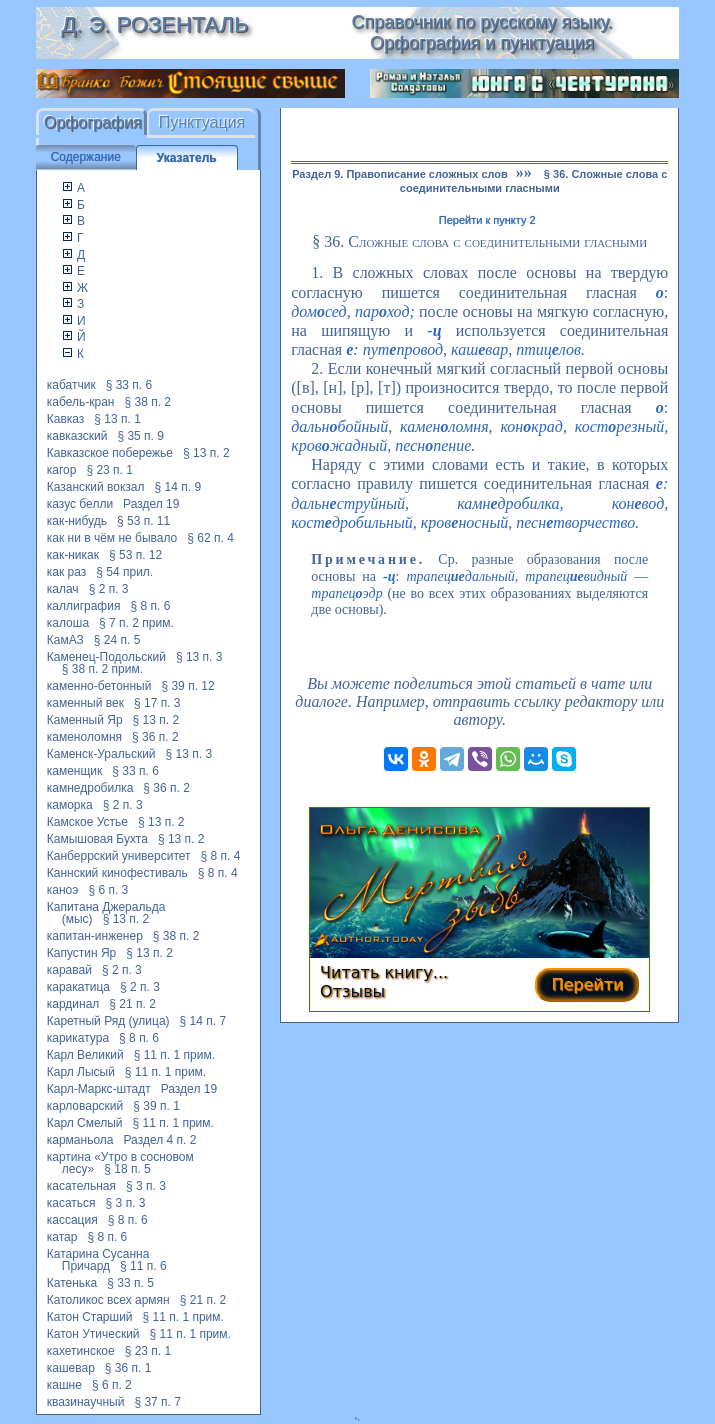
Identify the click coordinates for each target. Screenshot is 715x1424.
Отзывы (352, 991)
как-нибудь (77, 521)
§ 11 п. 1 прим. (174, 1055)
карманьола (80, 1140)
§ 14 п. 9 (178, 487)
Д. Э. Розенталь (154, 24)
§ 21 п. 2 (132, 1004)
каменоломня (84, 737)
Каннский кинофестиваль (117, 873)
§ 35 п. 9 (140, 436)
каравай (69, 970)
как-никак (73, 555)
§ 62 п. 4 (210, 538)
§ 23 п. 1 (109, 470)
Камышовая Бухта (97, 839)
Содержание (86, 157)
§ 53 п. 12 (135, 555)
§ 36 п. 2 (155, 737)
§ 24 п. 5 (117, 640)
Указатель (187, 158)
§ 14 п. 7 (203, 1021)
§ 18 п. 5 (127, 1169)
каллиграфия (84, 606)
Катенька (72, 1283)
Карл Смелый (85, 1123)
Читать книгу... (384, 972)
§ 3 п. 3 (146, 1186)
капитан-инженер (95, 936)
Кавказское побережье (110, 453)
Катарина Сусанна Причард (98, 1260)
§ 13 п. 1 (117, 419)
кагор (62, 470)
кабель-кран (81, 402)
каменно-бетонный (99, 686)
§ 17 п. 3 (157, 703)
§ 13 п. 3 (199, 657)
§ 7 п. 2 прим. (136, 623)
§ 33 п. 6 (129, 385)
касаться (71, 1203)
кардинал (73, 1004)
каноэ (63, 890)
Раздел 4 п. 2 (160, 1140)
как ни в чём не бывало (112, 538)
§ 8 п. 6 (150, 606)
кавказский (77, 436)
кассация (72, 1220)
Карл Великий (85, 1055)
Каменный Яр (85, 720)
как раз (67, 572)
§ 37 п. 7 (157, 1402)
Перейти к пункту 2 (487, 220)
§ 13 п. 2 (206, 453)
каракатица (78, 987)
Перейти (587, 984)
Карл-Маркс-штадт (99, 1089)
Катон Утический (93, 1334)
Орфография (93, 122)
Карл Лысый (81, 1072)
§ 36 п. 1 (128, 1368)
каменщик (75, 771)
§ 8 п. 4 (221, 856)
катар (62, 1237)
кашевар (71, 1368)
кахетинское (81, 1351)
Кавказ (66, 419)
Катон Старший (90, 1317)
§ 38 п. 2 (147, 402)
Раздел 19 (151, 504)
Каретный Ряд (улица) (108, 1021)
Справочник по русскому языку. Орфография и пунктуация (482, 32)
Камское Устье (87, 822)
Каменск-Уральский (101, 754)
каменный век (85, 703)
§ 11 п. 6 (143, 1266)
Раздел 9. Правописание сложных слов (400, 174)
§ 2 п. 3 (109, 589)
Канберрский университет (119, 856)
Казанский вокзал (96, 487)
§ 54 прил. (124, 572)
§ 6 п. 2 (112, 1385)
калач (63, 589)
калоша (68, 623)
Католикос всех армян (108, 1300)
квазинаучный (86, 1402)
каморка (70, 805)
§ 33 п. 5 (130, 1283)
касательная (81, 1186)
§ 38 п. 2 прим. (102, 669)
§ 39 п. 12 (187, 686)
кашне (64, 1385)
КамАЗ (65, 640)
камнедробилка (90, 788)
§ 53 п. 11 (143, 521)
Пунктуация (202, 122)
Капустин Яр (82, 953)
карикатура (78, 1038)
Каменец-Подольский (106, 657)
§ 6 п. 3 (108, 890)
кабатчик (71, 385)
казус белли (80, 504)
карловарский (85, 1106)
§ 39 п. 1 (156, 1106)
